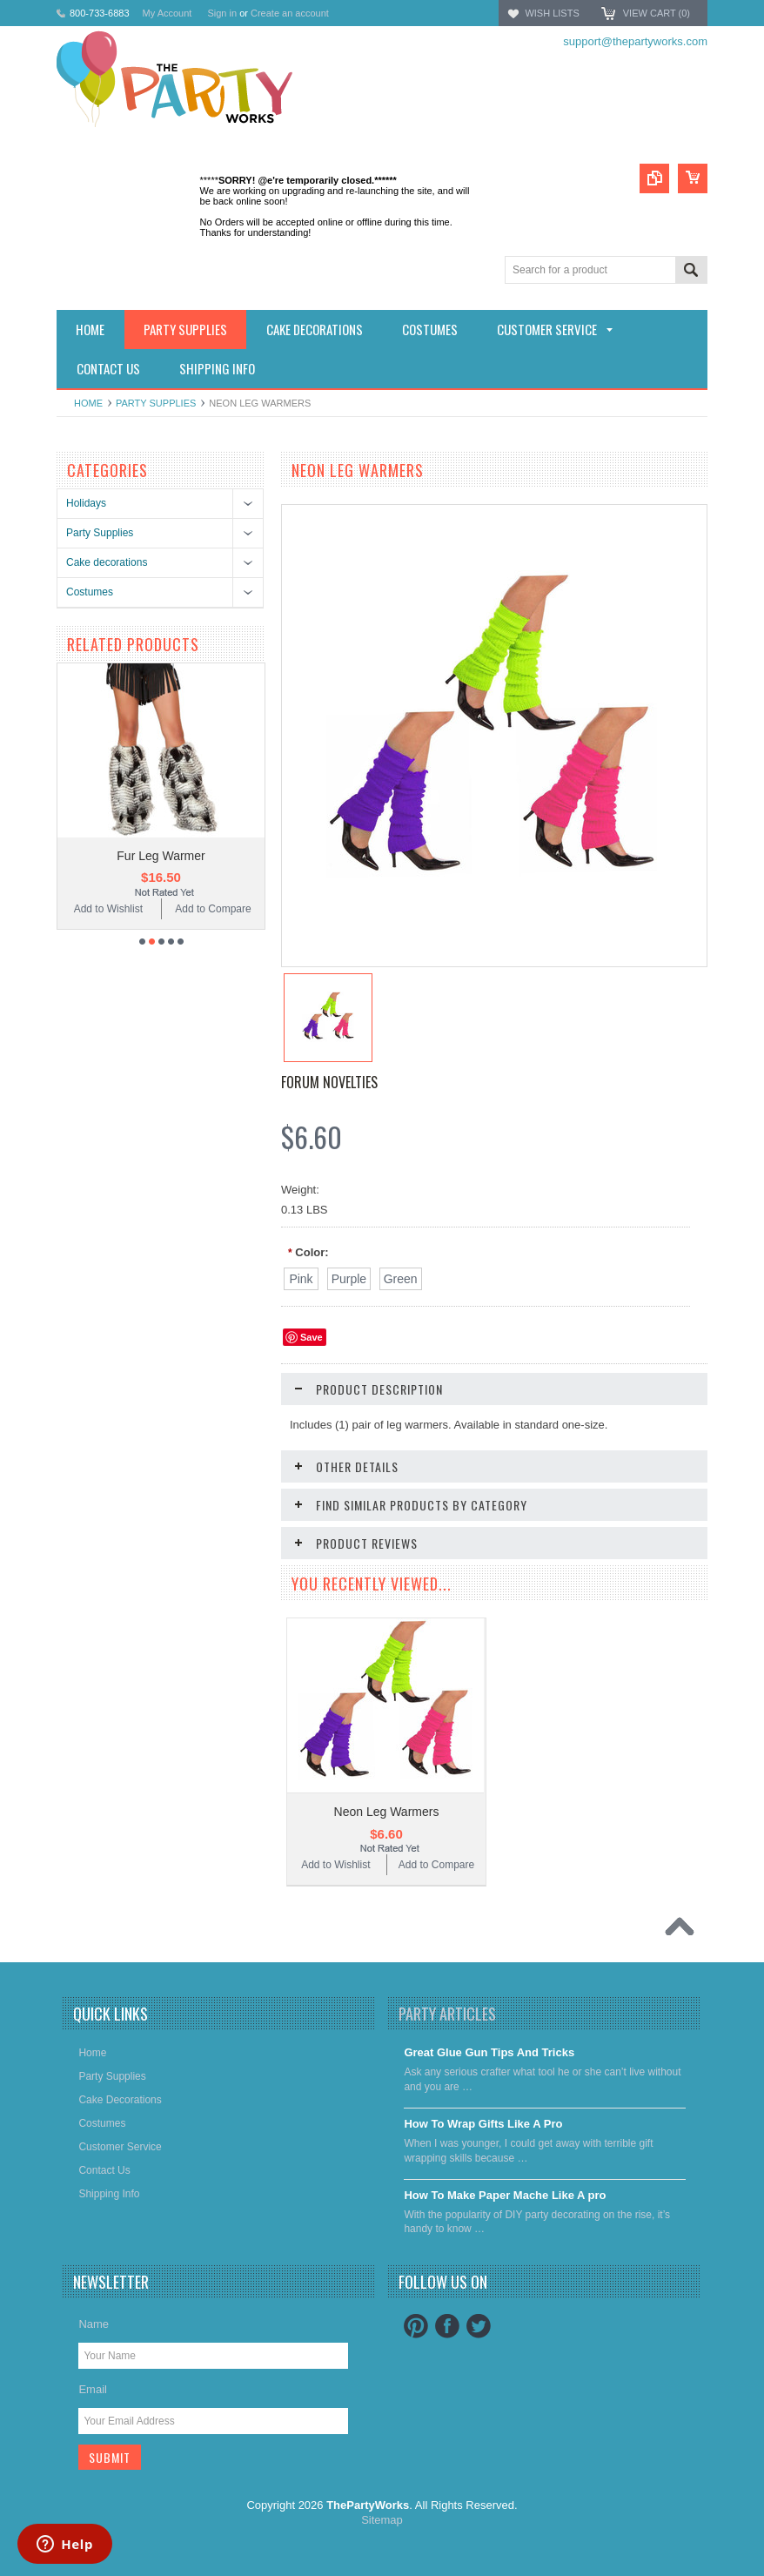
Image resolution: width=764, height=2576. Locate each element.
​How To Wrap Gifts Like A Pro (483, 2123)
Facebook (447, 2326)
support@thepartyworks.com (635, 41)
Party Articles (447, 2013)
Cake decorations (106, 562)
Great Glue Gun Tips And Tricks (489, 2052)
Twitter (478, 2326)
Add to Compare (213, 909)
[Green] (400, 1279)
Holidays (86, 503)
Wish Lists (552, 13)
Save (311, 1337)
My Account (167, 13)
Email (92, 2389)
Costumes (89, 592)
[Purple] (349, 1279)
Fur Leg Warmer (160, 856)
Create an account (290, 13)
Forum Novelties (329, 1082)
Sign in (222, 13)
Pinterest (416, 2326)
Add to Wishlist (108, 909)
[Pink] (301, 1279)
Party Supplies (156, 403)
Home (88, 403)
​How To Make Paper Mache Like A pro (505, 2195)
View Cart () (656, 13)
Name (93, 2324)
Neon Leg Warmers (386, 1812)
